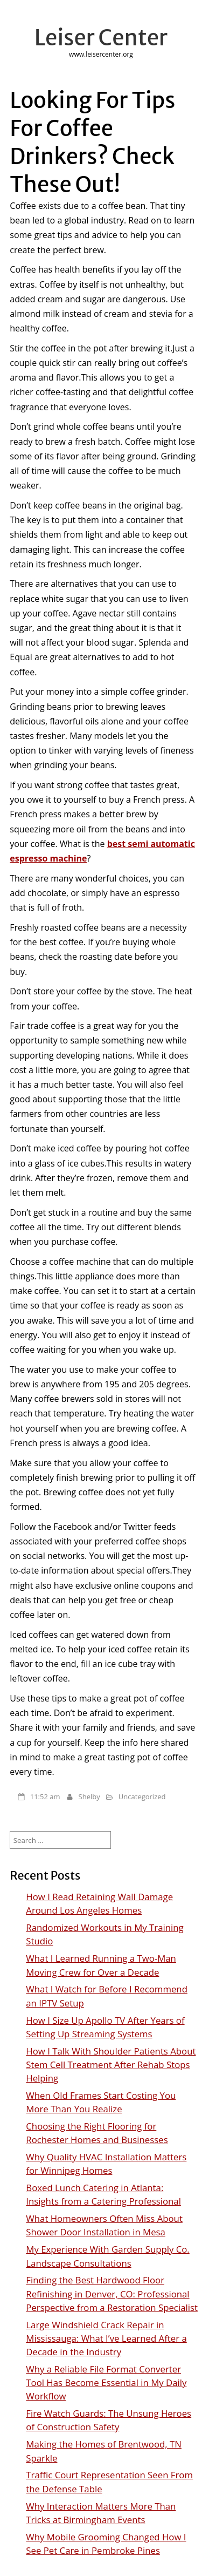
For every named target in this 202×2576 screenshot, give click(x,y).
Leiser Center (101, 37)
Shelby (89, 1796)
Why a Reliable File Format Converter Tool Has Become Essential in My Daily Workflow (106, 2382)
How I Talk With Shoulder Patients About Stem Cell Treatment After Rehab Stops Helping (111, 2064)
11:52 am (45, 1796)
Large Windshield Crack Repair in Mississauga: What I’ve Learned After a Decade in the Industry (106, 2338)
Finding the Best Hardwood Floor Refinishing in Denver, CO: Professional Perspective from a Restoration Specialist (112, 2293)
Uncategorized (142, 1796)
